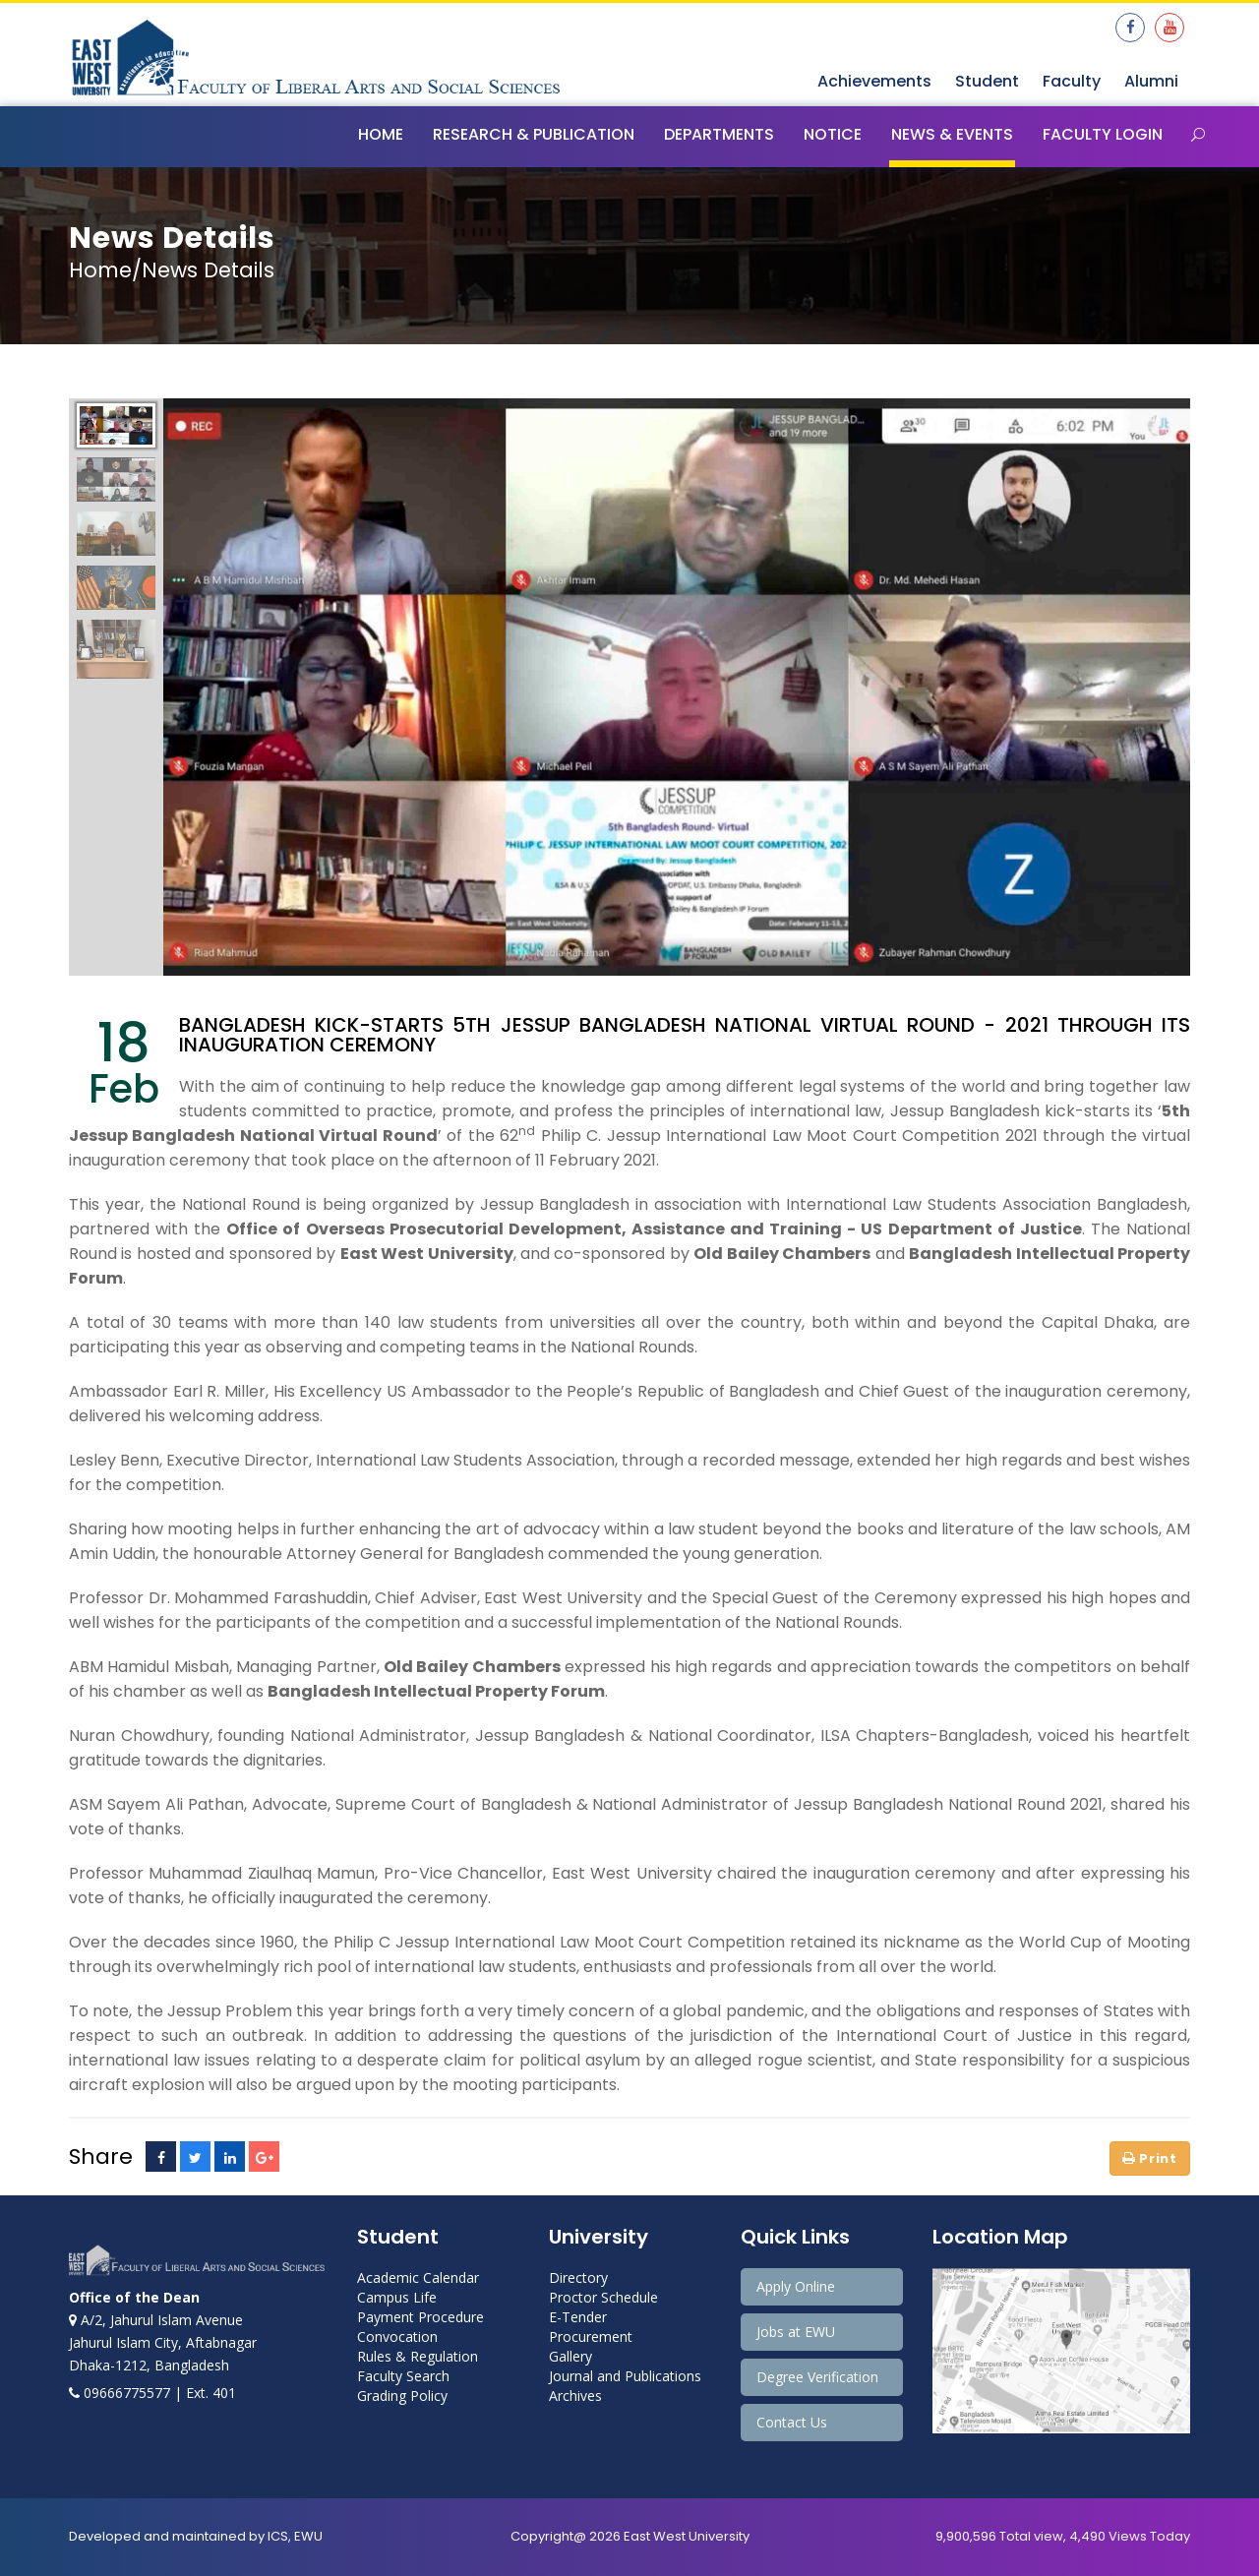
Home (380, 134)
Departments (719, 134)
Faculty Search (403, 2375)
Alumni (1151, 81)
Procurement (590, 2336)
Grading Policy (402, 2395)
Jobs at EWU (795, 2331)
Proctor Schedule (603, 2297)
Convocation (397, 2336)
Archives (575, 2395)
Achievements (874, 81)
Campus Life (397, 2297)
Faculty (1072, 81)
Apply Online (795, 2286)
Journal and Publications (625, 2375)
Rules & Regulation (417, 2356)
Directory (578, 2277)
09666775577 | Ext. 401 (152, 2392)
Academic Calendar (418, 2277)
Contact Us (791, 2422)
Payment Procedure (420, 2316)
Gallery (570, 2356)
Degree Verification (817, 2376)
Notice (833, 134)
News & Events (952, 134)
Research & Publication (533, 134)
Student (987, 81)
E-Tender (578, 2316)
